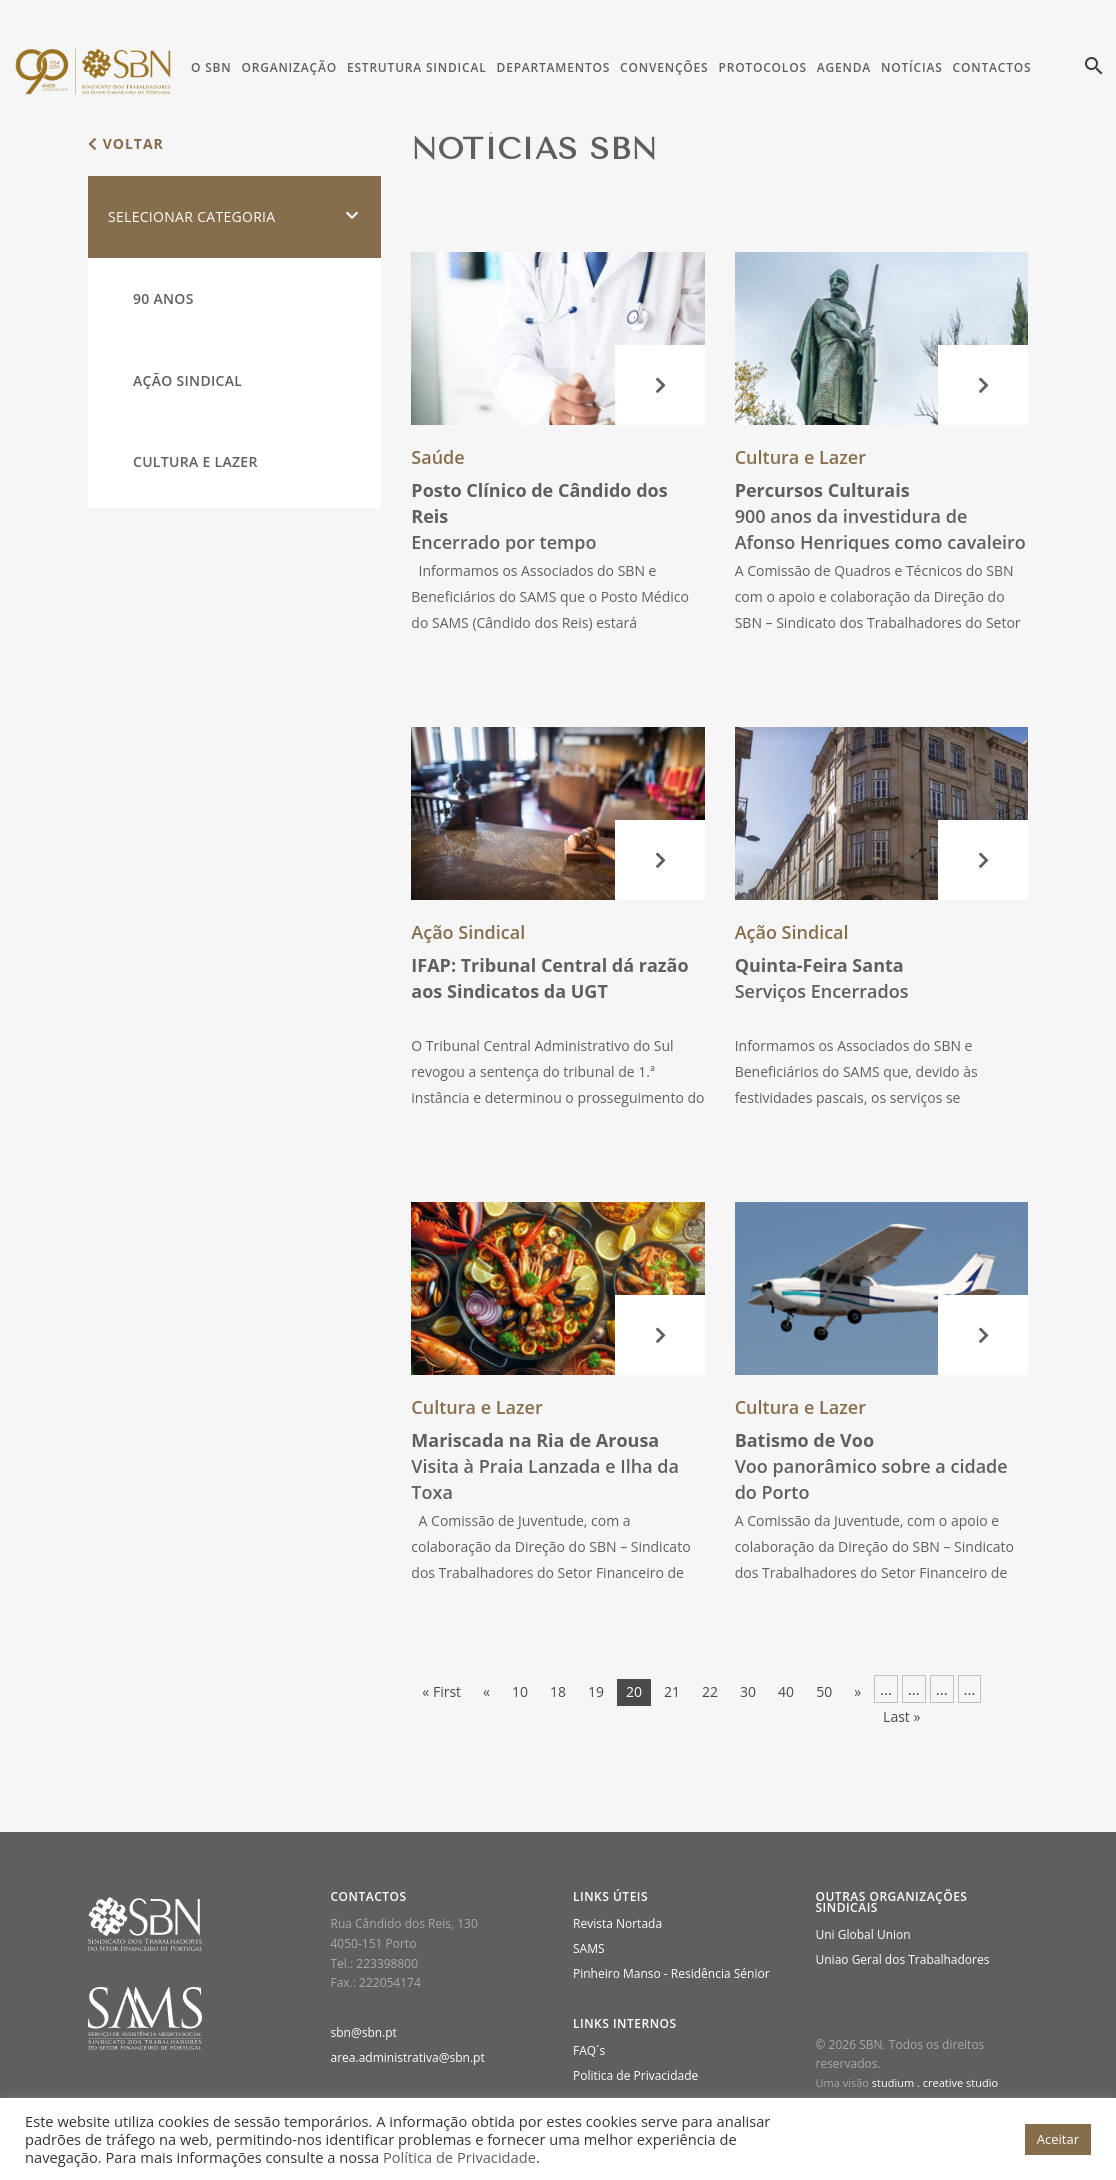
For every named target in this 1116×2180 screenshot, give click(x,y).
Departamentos (554, 67)
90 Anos (163, 298)
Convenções (664, 67)
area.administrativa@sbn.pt (408, 2057)
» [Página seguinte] (857, 1691)
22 (710, 1691)
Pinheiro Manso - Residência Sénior (671, 1973)
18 (558, 1691)
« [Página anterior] (486, 1691)
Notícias (911, 67)
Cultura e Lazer (195, 461)
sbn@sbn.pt (364, 2032)
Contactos (992, 67)
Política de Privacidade (459, 2157)
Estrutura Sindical (417, 67)
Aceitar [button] (1058, 2139)
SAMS (589, 1948)
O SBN (211, 67)
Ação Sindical (187, 380)
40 (786, 1691)
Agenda (844, 67)
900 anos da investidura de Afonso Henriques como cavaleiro (880, 516)
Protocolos (762, 67)
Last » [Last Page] (901, 1716)
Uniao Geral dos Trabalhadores (903, 1959)
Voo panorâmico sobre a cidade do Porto (871, 1466)
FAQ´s (589, 2050)
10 (520, 1691)
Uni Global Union (863, 1934)
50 (824, 1691)
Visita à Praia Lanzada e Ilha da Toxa (545, 1466)
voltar (126, 143)
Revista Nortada (617, 1923)
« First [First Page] (441, 1691)
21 (672, 1691)
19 (596, 1691)
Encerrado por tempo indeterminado (539, 529)
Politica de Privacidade (635, 2075)
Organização (288, 67)
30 (748, 1691)
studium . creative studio (935, 2082)
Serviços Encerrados (822, 978)
